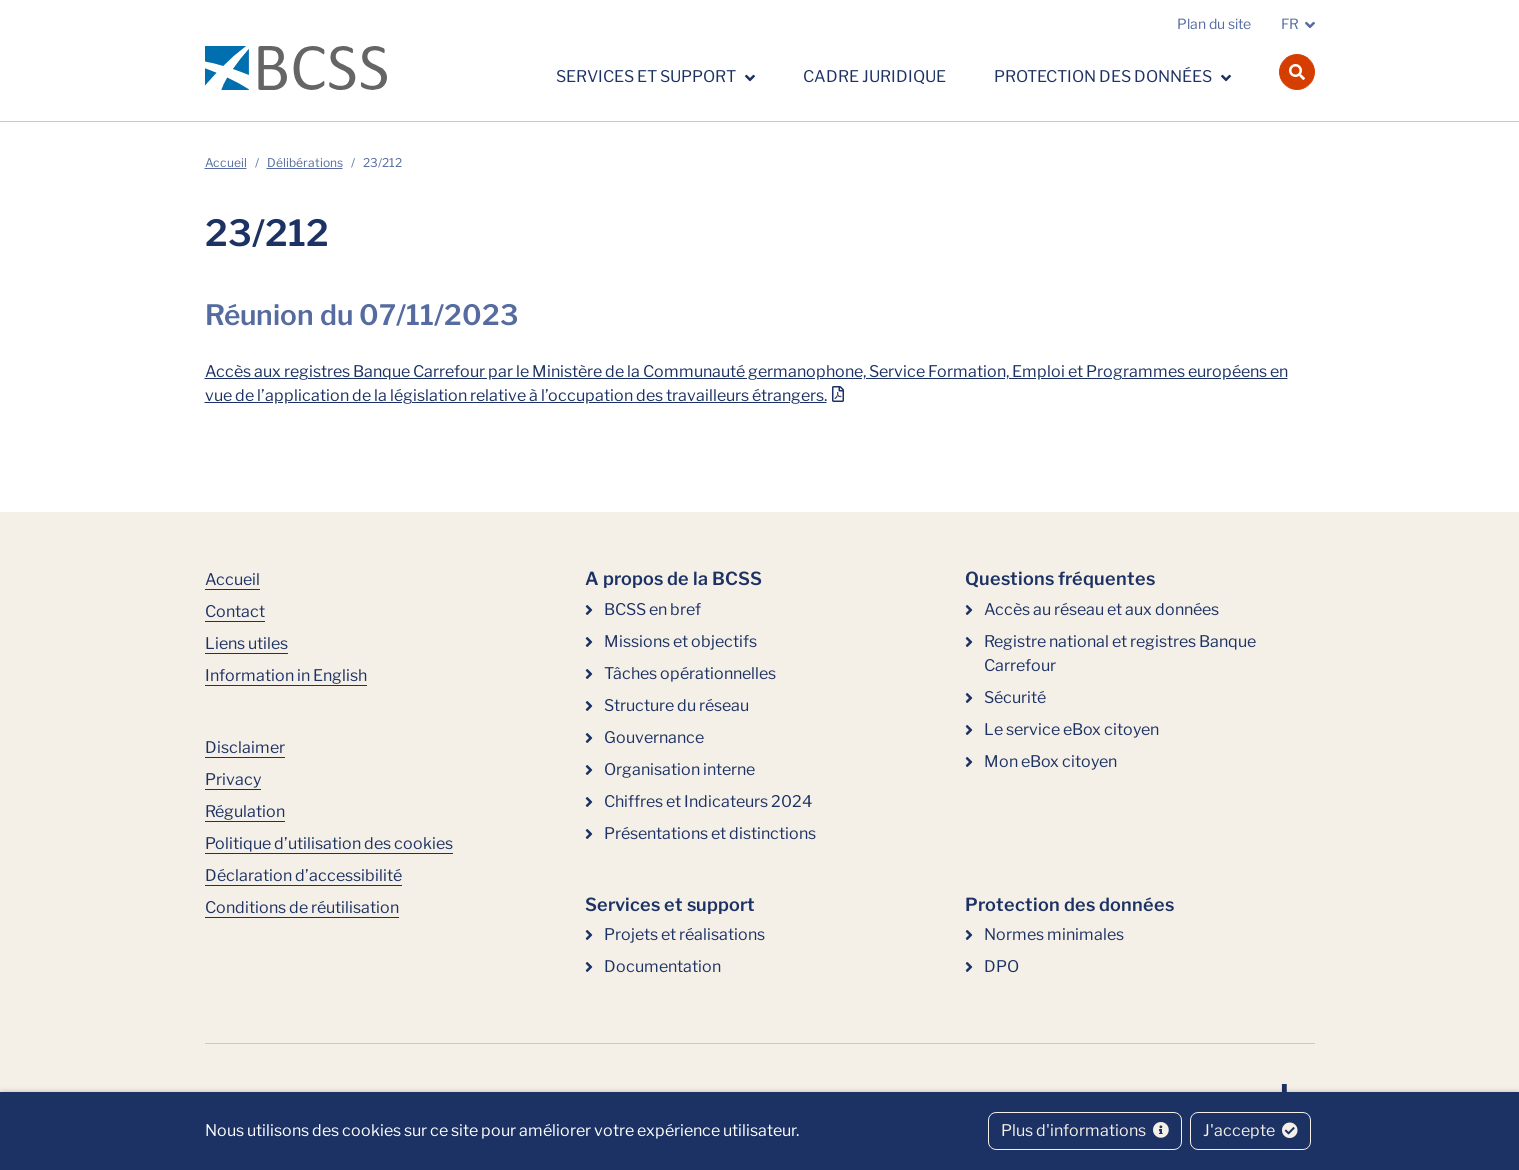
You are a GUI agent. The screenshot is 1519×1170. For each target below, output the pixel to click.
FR (1290, 23)
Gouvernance (654, 737)
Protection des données (1104, 76)
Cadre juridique (874, 76)
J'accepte (1250, 1130)
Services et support (647, 76)
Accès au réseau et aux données (1101, 609)
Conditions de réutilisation (302, 907)
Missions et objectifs (680, 641)
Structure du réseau (676, 705)
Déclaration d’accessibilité (303, 875)
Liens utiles (246, 643)
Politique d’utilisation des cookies (329, 843)
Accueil (226, 162)
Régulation (245, 811)
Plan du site (1214, 23)
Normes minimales (1054, 934)
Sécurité (1015, 697)
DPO (1001, 966)
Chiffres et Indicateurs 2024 (708, 801)
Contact (235, 611)
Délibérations (305, 162)
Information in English (286, 675)
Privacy (233, 779)
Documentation (662, 966)
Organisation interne (679, 769)
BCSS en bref (652, 609)
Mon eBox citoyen (1050, 761)
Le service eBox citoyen (1071, 729)
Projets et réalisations (684, 934)
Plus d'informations (1085, 1130)
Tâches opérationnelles (690, 673)
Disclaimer (245, 747)
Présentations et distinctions (710, 833)
